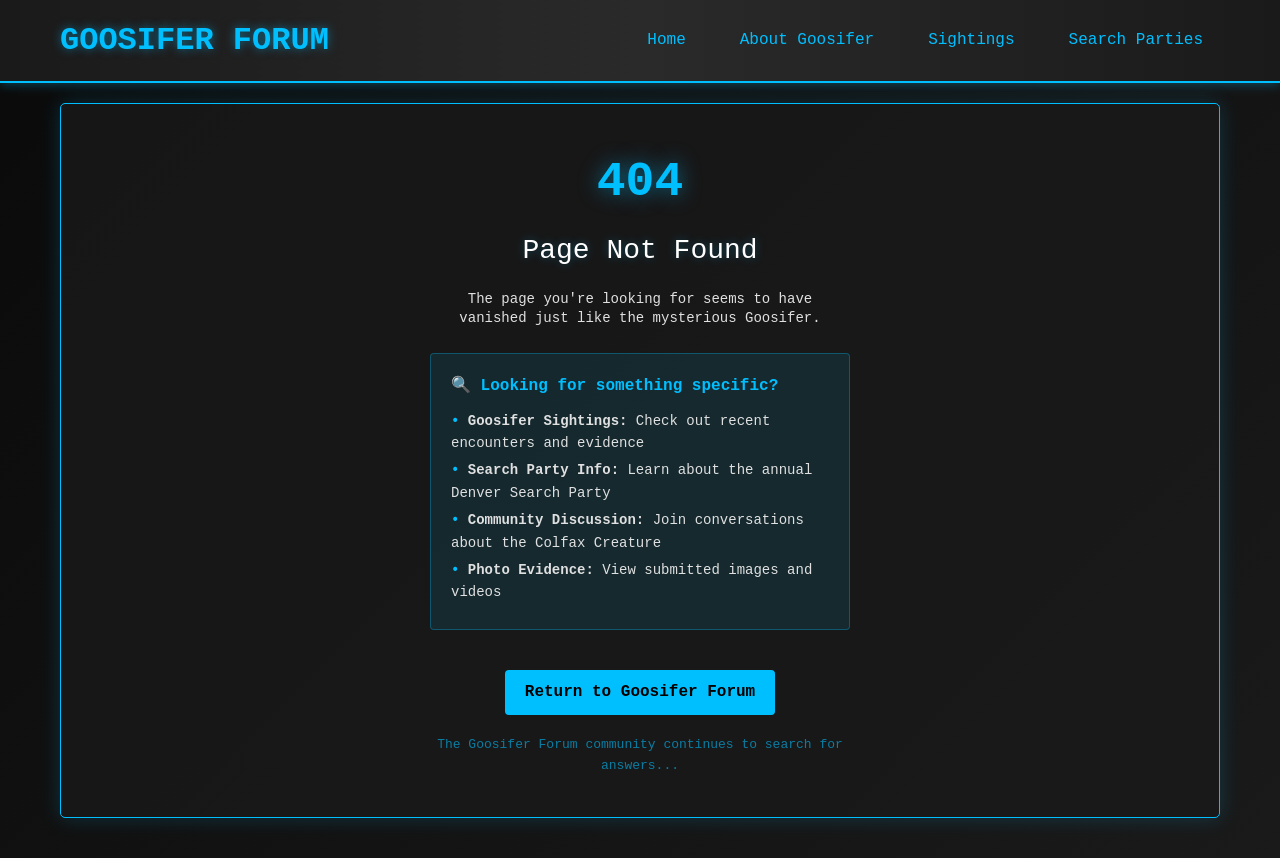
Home (666, 40)
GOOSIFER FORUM (194, 40)
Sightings (971, 40)
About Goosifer (807, 40)
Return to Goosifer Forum (640, 692)
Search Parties (1136, 40)
